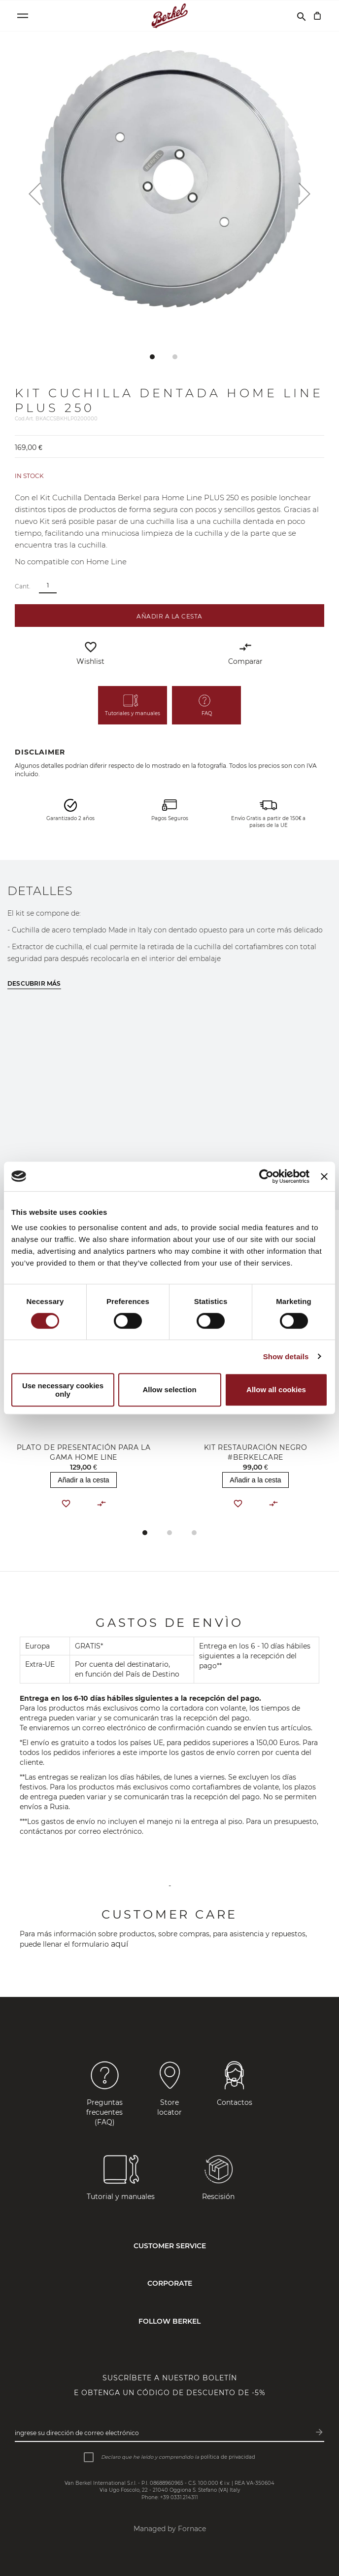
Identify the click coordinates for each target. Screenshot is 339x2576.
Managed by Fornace (170, 2528)
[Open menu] (23, 16)
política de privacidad (228, 2457)
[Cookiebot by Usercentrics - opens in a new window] (266, 1176)
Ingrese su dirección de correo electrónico (77, 2433)
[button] (34, 193)
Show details (286, 1356)
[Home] (170, 15)
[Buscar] (301, 16)
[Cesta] (317, 16)
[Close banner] (324, 1176)
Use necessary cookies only (62, 1389)
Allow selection (169, 1389)
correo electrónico (110, 1831)
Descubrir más (34, 983)
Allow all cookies (276, 1389)
